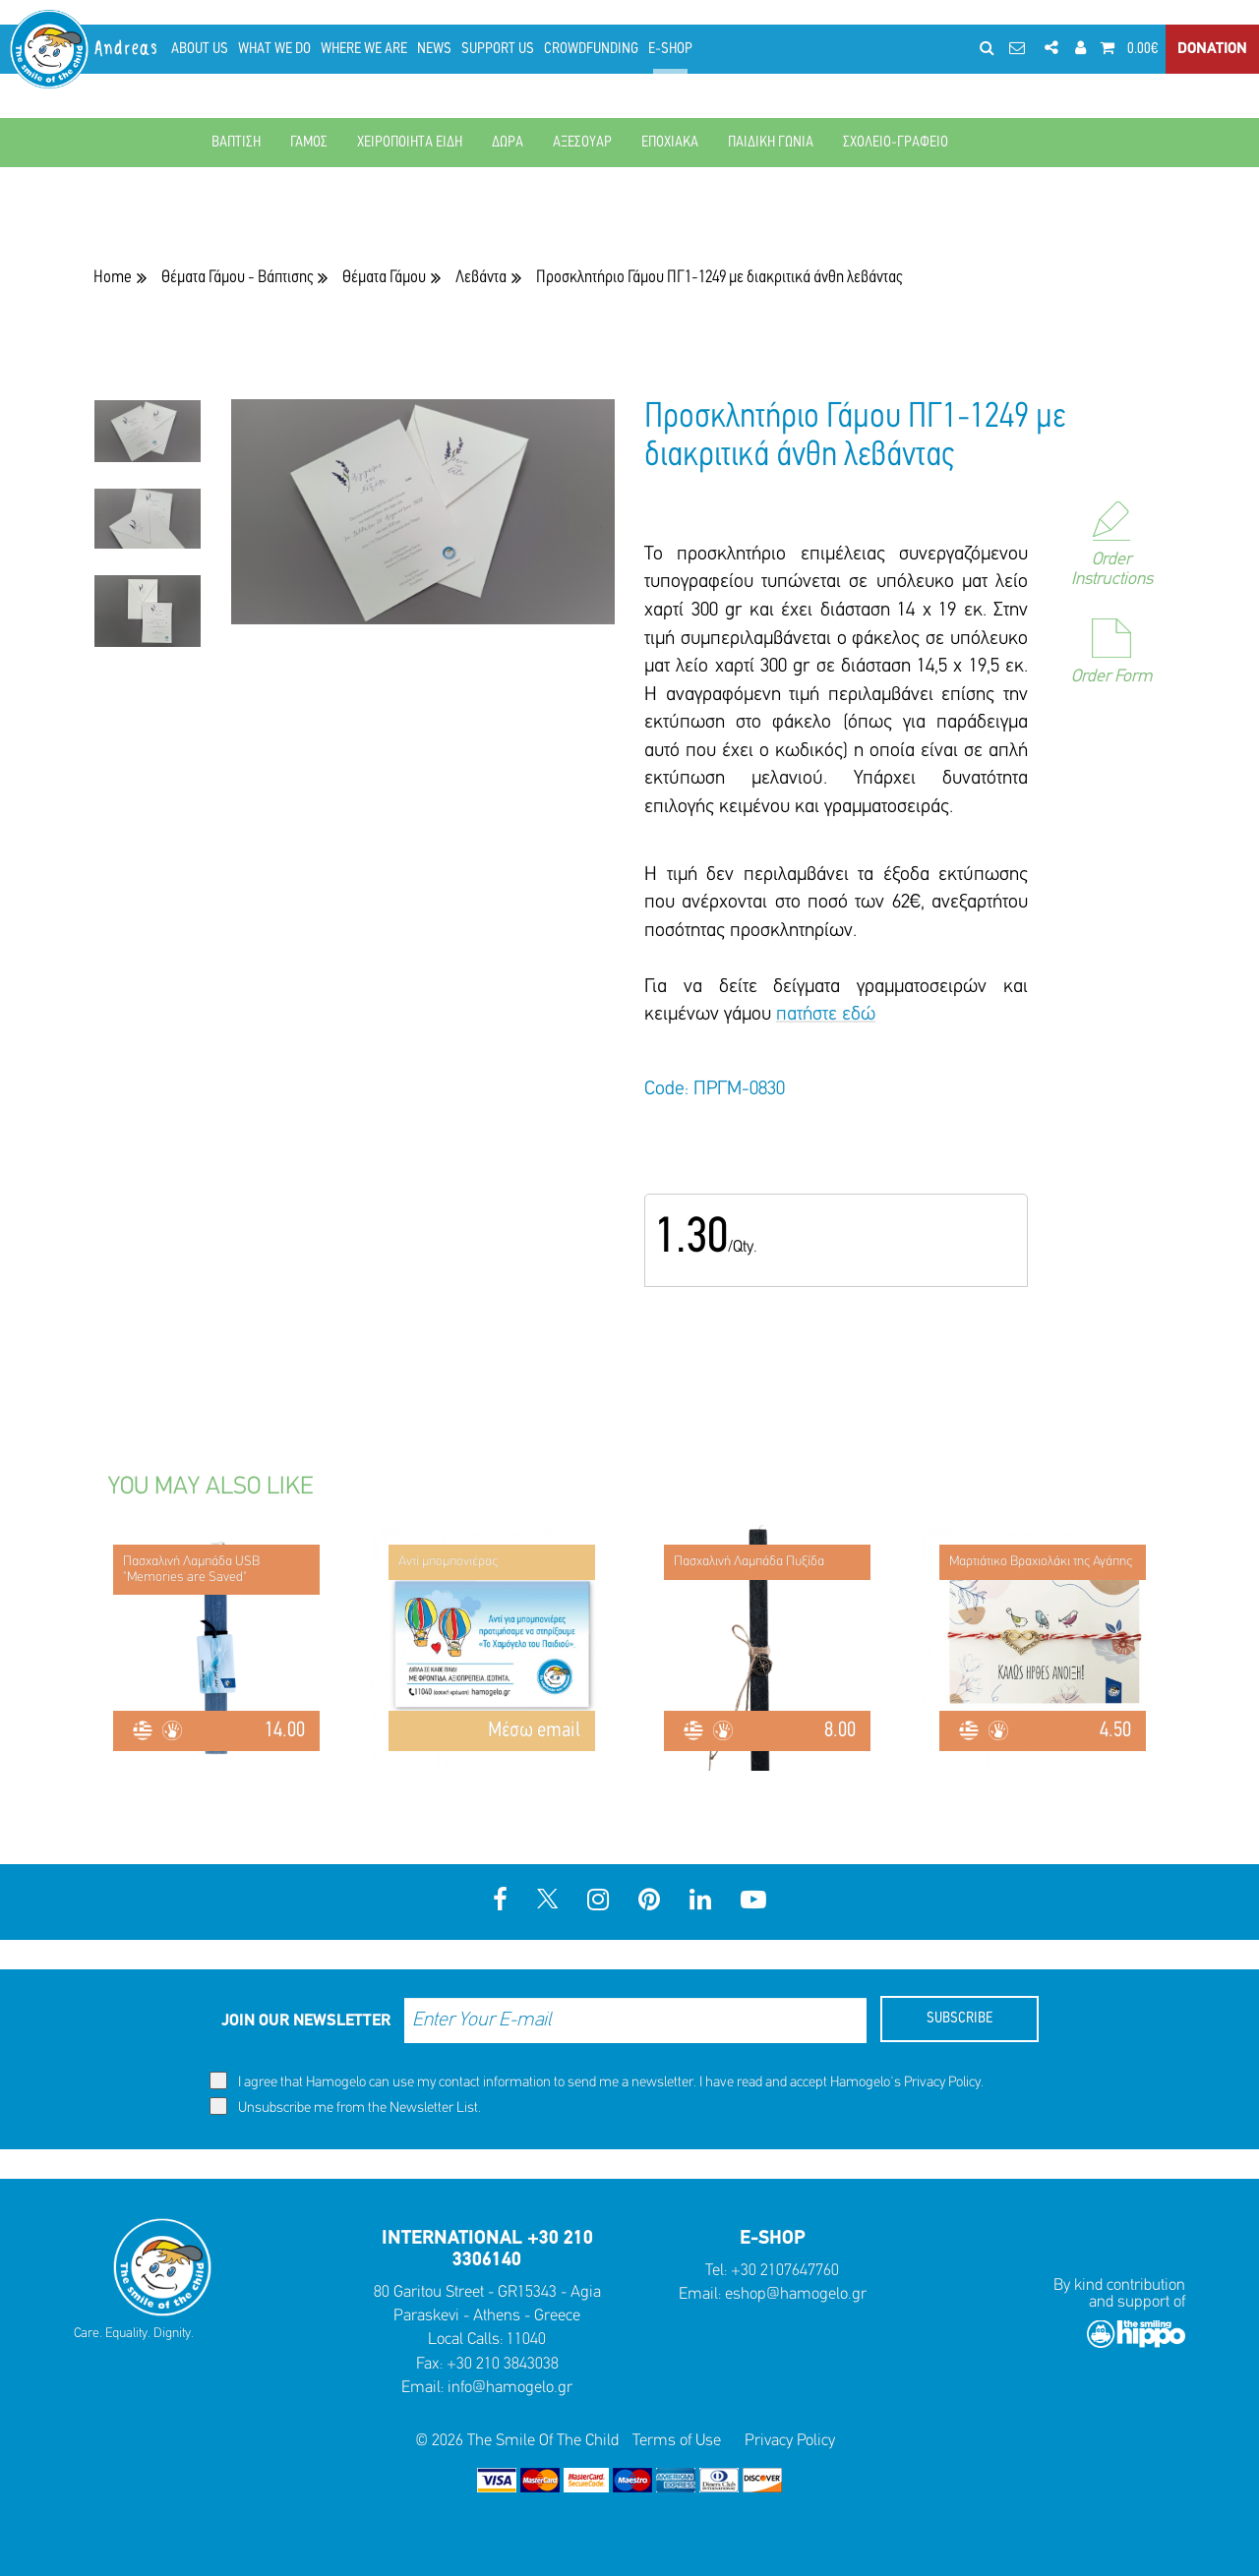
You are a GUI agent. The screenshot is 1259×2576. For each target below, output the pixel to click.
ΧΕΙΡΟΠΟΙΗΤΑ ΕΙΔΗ (409, 142)
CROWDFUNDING (591, 49)
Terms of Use (676, 2440)
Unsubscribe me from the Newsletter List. (345, 2106)
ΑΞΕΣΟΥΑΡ (582, 142)
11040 (526, 2339)
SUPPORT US (497, 49)
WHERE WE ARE (364, 49)
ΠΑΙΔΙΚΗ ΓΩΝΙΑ (770, 142)
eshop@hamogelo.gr (796, 2294)
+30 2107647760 (785, 2270)
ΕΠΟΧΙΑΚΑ (669, 142)
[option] (147, 444)
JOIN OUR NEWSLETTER (305, 2021)
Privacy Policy (942, 2083)
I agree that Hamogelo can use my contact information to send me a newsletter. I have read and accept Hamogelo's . (597, 2081)
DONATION (1212, 49)
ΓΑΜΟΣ (309, 142)
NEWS (434, 49)
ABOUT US (199, 49)
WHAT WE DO (274, 49)
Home (112, 277)
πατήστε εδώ (825, 1015)
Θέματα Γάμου (384, 277)
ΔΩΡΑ (507, 142)
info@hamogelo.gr (510, 2387)
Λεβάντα (481, 277)
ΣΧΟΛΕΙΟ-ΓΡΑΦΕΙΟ (895, 142)
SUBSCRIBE (959, 2018)
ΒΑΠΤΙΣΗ (236, 142)
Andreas (127, 48)
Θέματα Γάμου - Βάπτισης (237, 277)
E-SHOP (670, 49)
